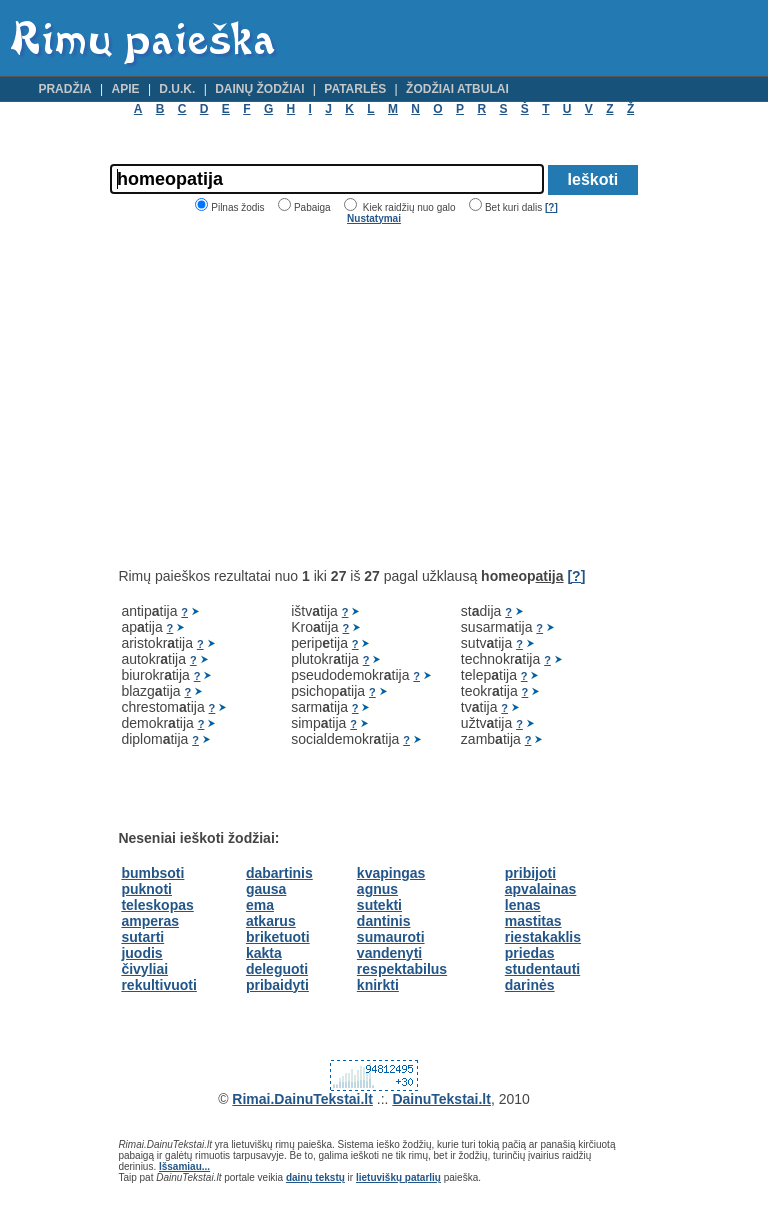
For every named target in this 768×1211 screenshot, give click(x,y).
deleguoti (277, 969)
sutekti (379, 905)
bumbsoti (152, 873)
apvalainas (541, 889)
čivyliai (144, 969)
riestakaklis (543, 937)
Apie (126, 89)
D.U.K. (177, 89)
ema (260, 905)
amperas (150, 921)
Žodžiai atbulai (457, 89)
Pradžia (64, 89)
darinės (530, 985)
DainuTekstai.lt (441, 1099)
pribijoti (530, 873)
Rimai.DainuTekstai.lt (302, 1099)
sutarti (142, 937)
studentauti (542, 969)
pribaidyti (277, 985)
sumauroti (391, 937)
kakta (264, 953)
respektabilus (402, 969)
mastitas (533, 921)
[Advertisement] (286, 396)
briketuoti (278, 937)
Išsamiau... (184, 1166)
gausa (266, 889)
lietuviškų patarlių (398, 1177)
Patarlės (355, 89)
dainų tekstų (315, 1177)
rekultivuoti (158, 985)
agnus (377, 889)
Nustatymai (374, 218)
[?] (551, 207)
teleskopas (157, 905)
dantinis (384, 921)
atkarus (271, 921)
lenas (523, 905)
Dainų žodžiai (259, 89)
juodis (141, 953)
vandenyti (389, 953)
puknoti (146, 889)
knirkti (378, 985)
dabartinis (279, 873)
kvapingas (391, 873)
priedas (530, 953)
